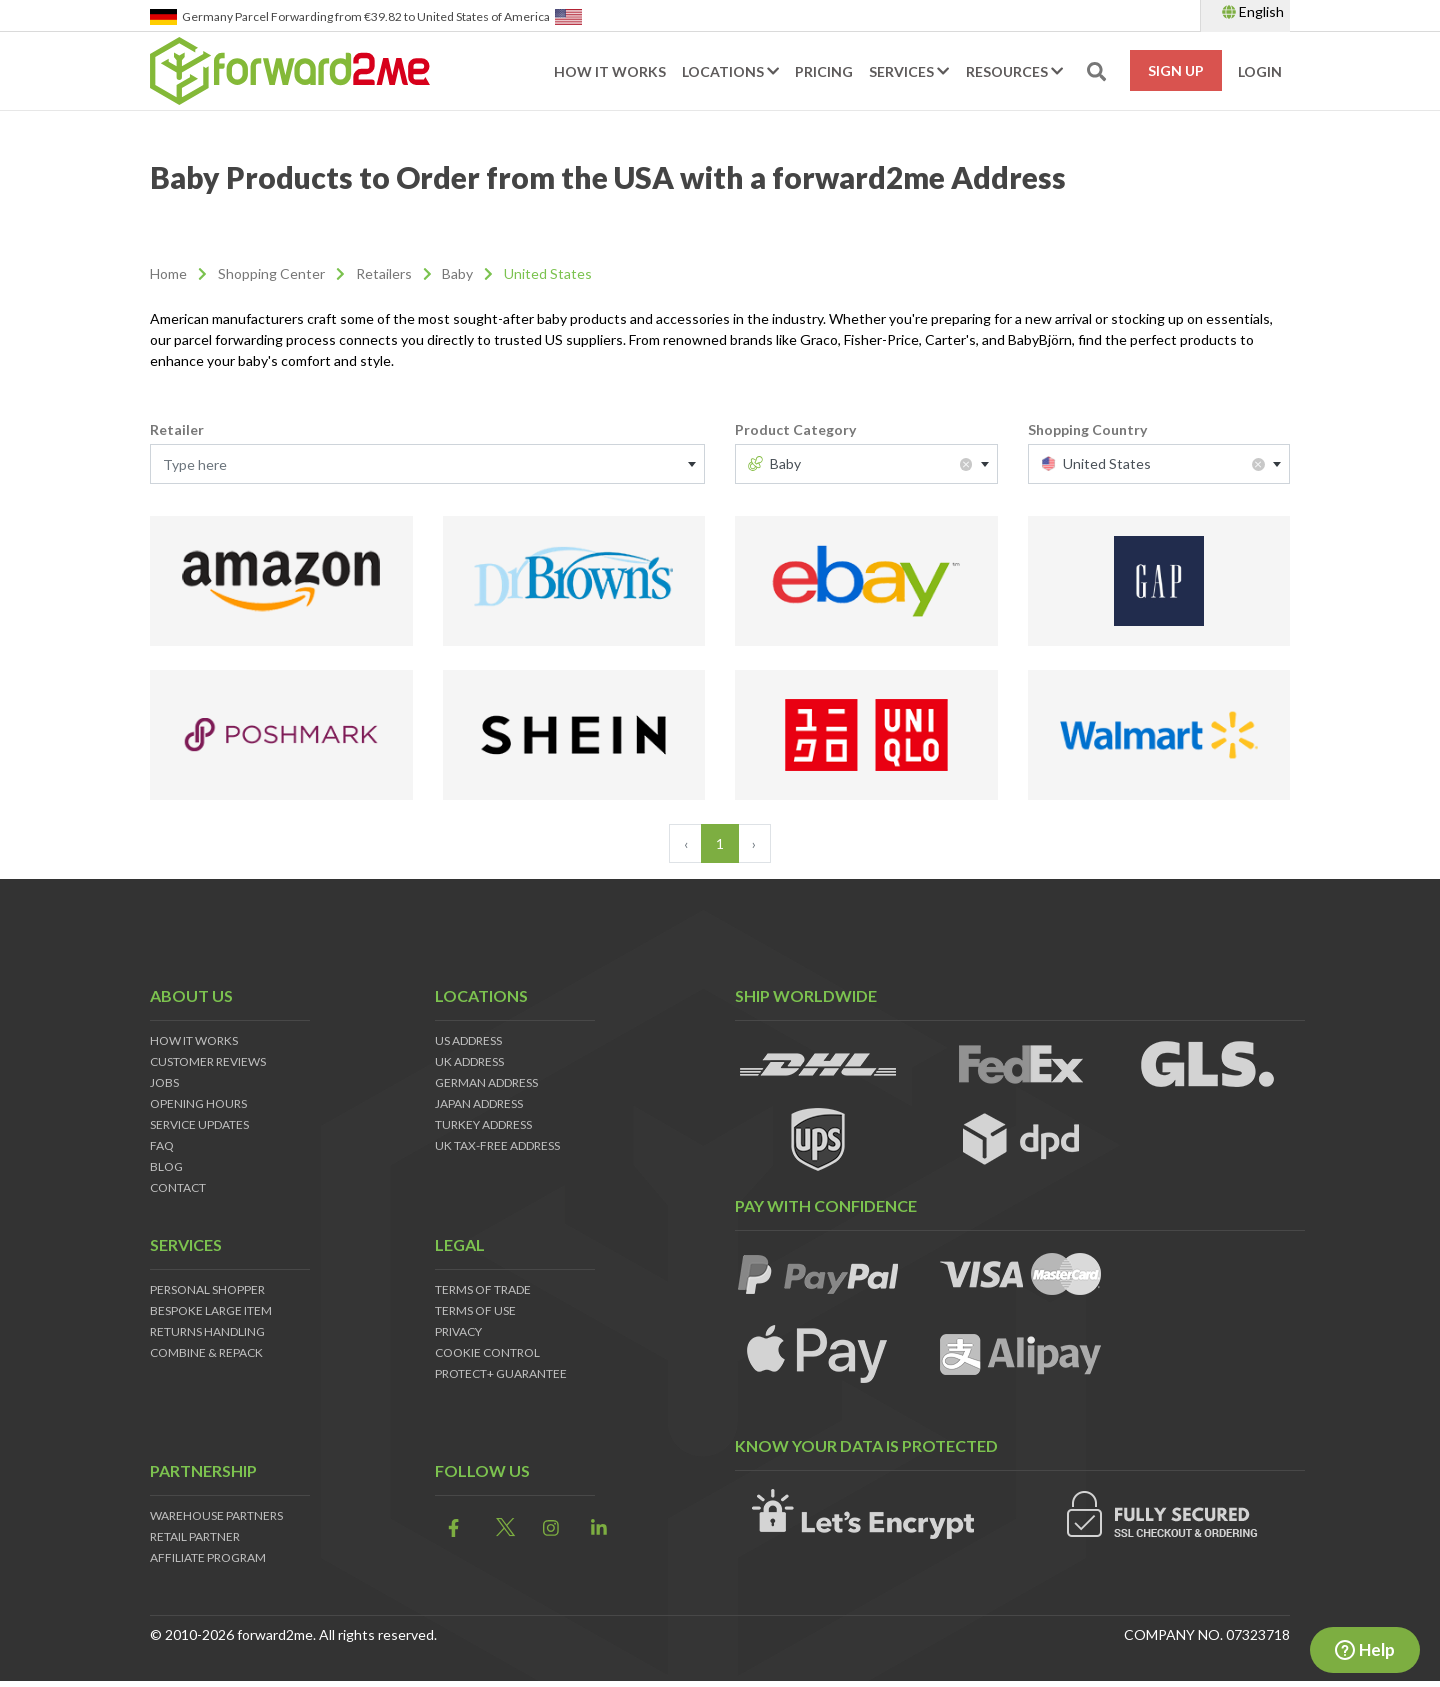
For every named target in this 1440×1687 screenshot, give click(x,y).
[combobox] (427, 464)
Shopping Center (271, 273)
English (1253, 11)
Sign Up (1176, 70)
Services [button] (909, 71)
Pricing (824, 71)
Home (168, 273)
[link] (448, 1528)
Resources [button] (1014, 71)
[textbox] (427, 465)
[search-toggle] (1096, 71)
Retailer (177, 429)
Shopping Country (1087, 429)
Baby (457, 273)
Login (1260, 71)
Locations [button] (730, 71)
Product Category (795, 429)
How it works (610, 71)
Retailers (384, 273)
